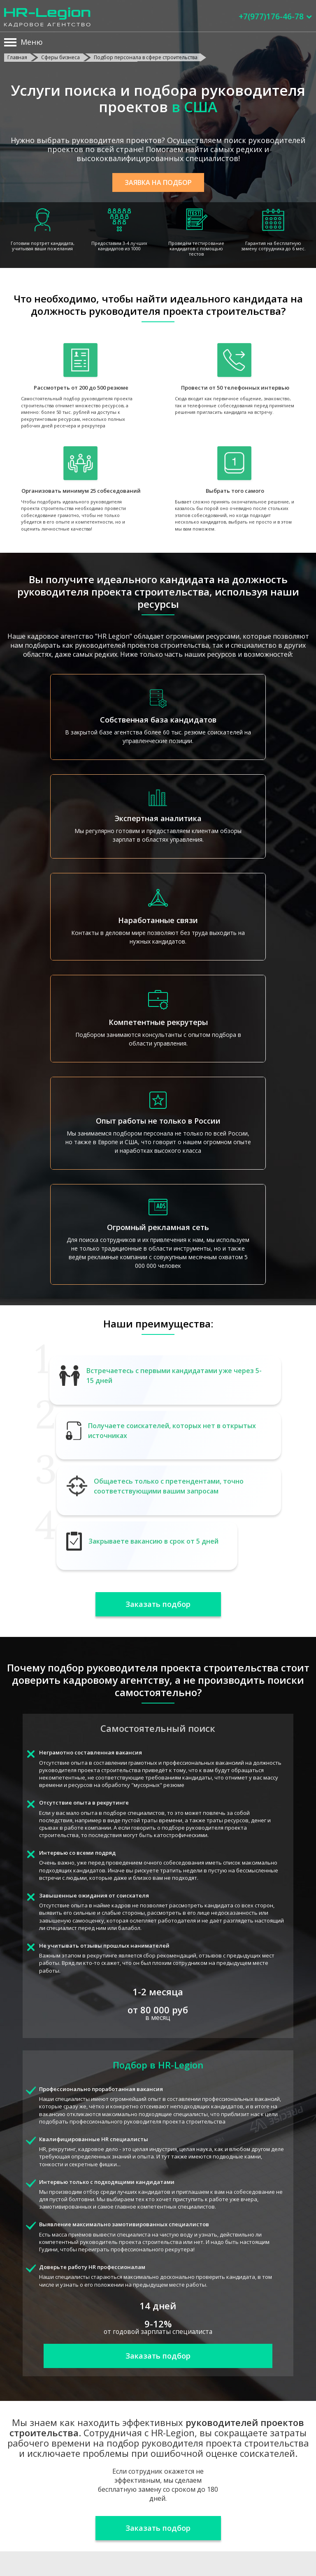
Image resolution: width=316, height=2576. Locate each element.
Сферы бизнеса (60, 57)
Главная (17, 57)
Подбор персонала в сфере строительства (146, 57)
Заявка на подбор (158, 182)
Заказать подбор (158, 1604)
